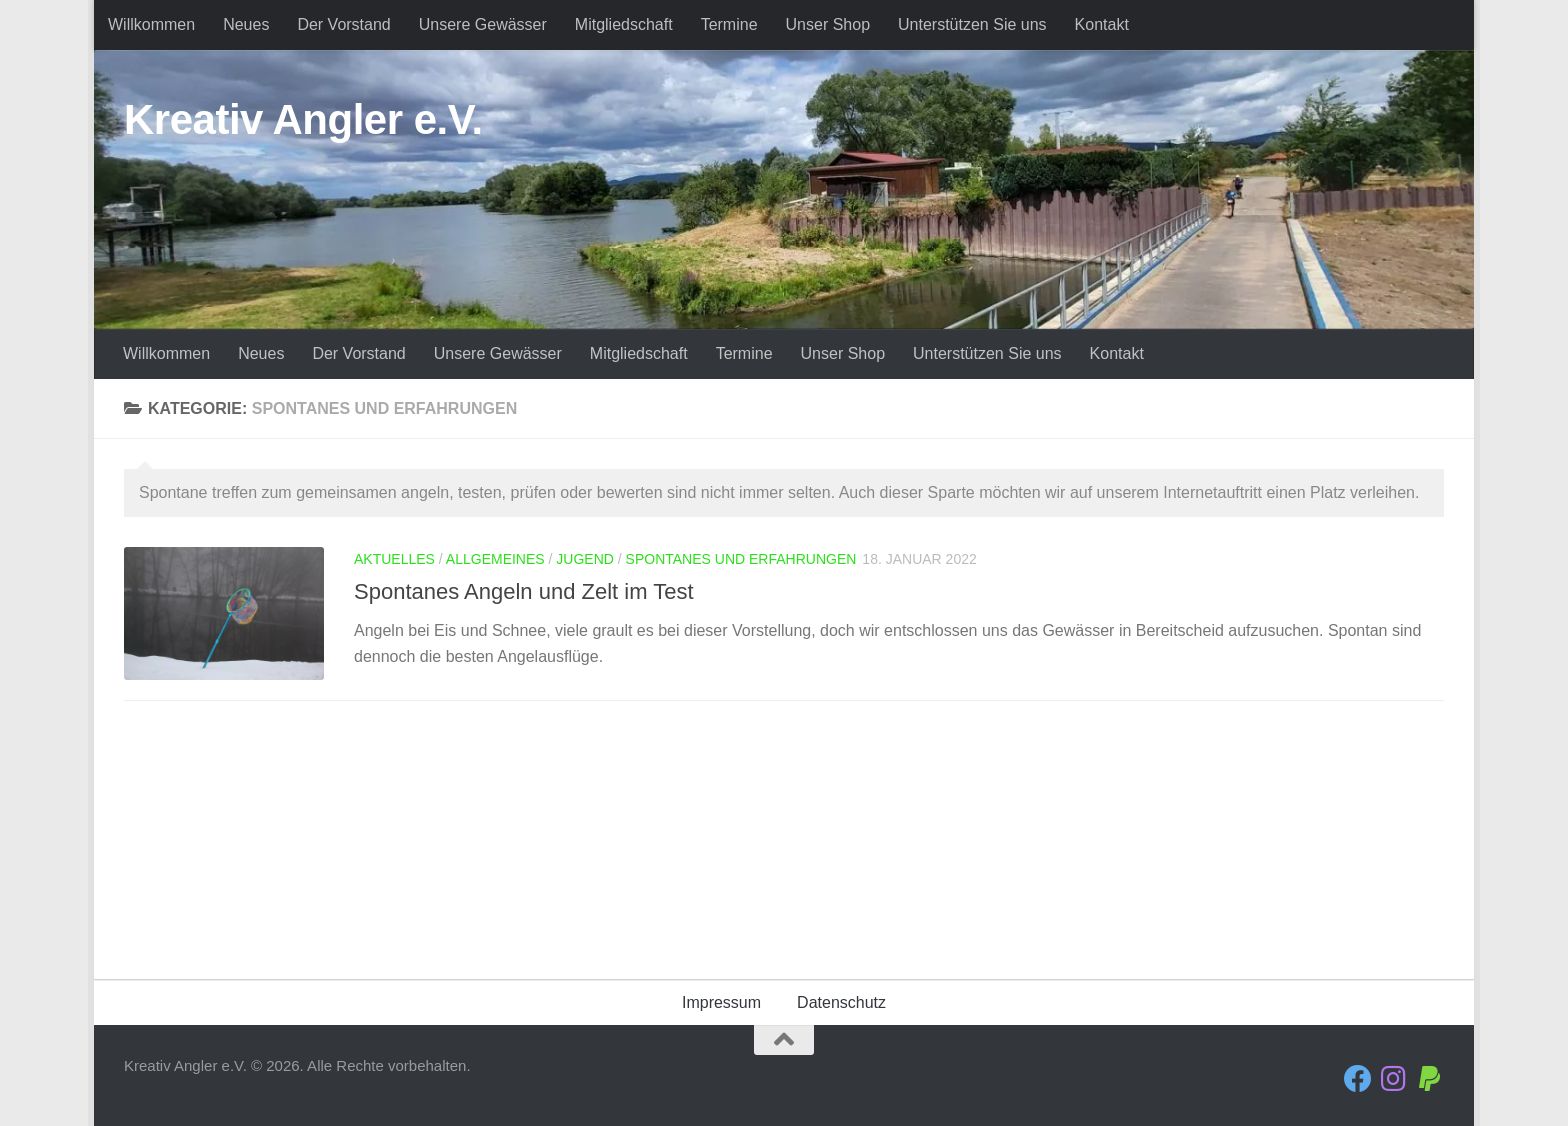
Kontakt (1102, 24)
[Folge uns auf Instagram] (1394, 1079)
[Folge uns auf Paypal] (1430, 1079)
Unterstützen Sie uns (972, 24)
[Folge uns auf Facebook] (1358, 1079)
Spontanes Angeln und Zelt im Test (524, 591)
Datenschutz (841, 1002)
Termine (729, 24)
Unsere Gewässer (483, 24)
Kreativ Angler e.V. (303, 119)
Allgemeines (495, 559)
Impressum (721, 1002)
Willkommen (151, 24)
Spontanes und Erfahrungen (741, 559)
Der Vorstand (343, 24)
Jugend (585, 559)
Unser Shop (828, 24)
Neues (246, 24)
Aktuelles (394, 559)
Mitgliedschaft (624, 24)
